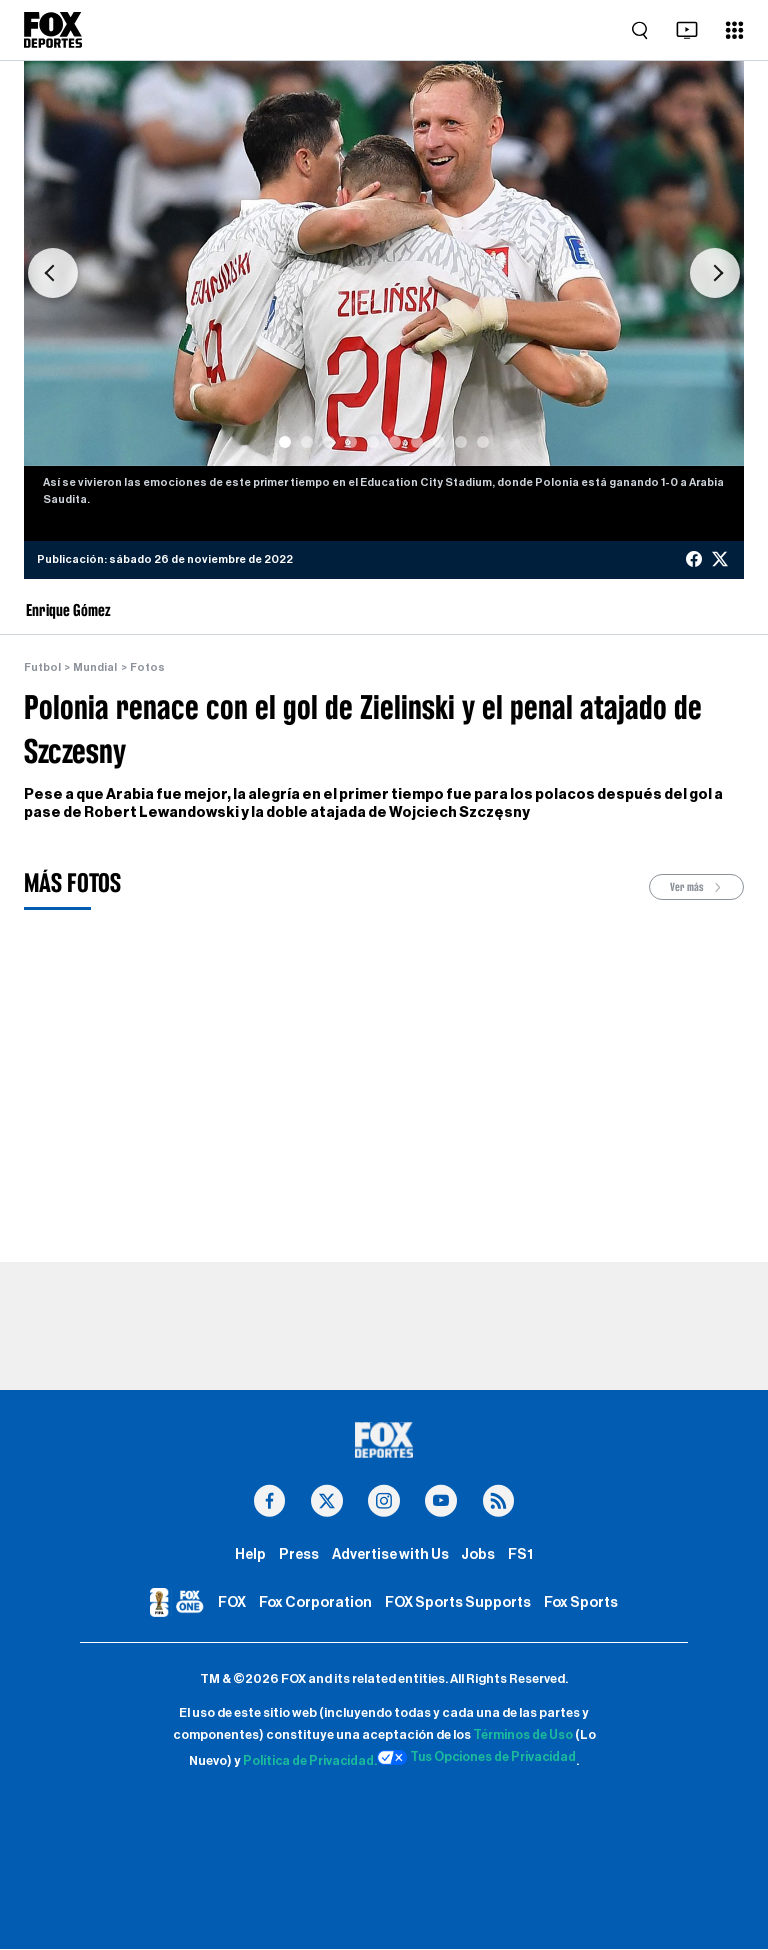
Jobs (478, 1555)
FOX (232, 1603)
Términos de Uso (523, 1736)
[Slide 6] (395, 442)
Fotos (147, 667)
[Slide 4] (351, 442)
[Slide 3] (329, 442)
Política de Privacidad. (308, 1762)
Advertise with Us (390, 1555)
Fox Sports (581, 1603)
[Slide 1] (285, 442)
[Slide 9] (461, 442)
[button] (53, 273)
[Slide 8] (439, 442)
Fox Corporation (315, 1603)
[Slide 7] (417, 442)
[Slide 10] (483, 442)
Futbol (42, 667)
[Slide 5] (373, 442)
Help (250, 1555)
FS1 (520, 1555)
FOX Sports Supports (458, 1603)
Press (299, 1555)
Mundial (95, 667)
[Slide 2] (307, 442)
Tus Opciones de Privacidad (477, 1758)
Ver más (697, 887)
